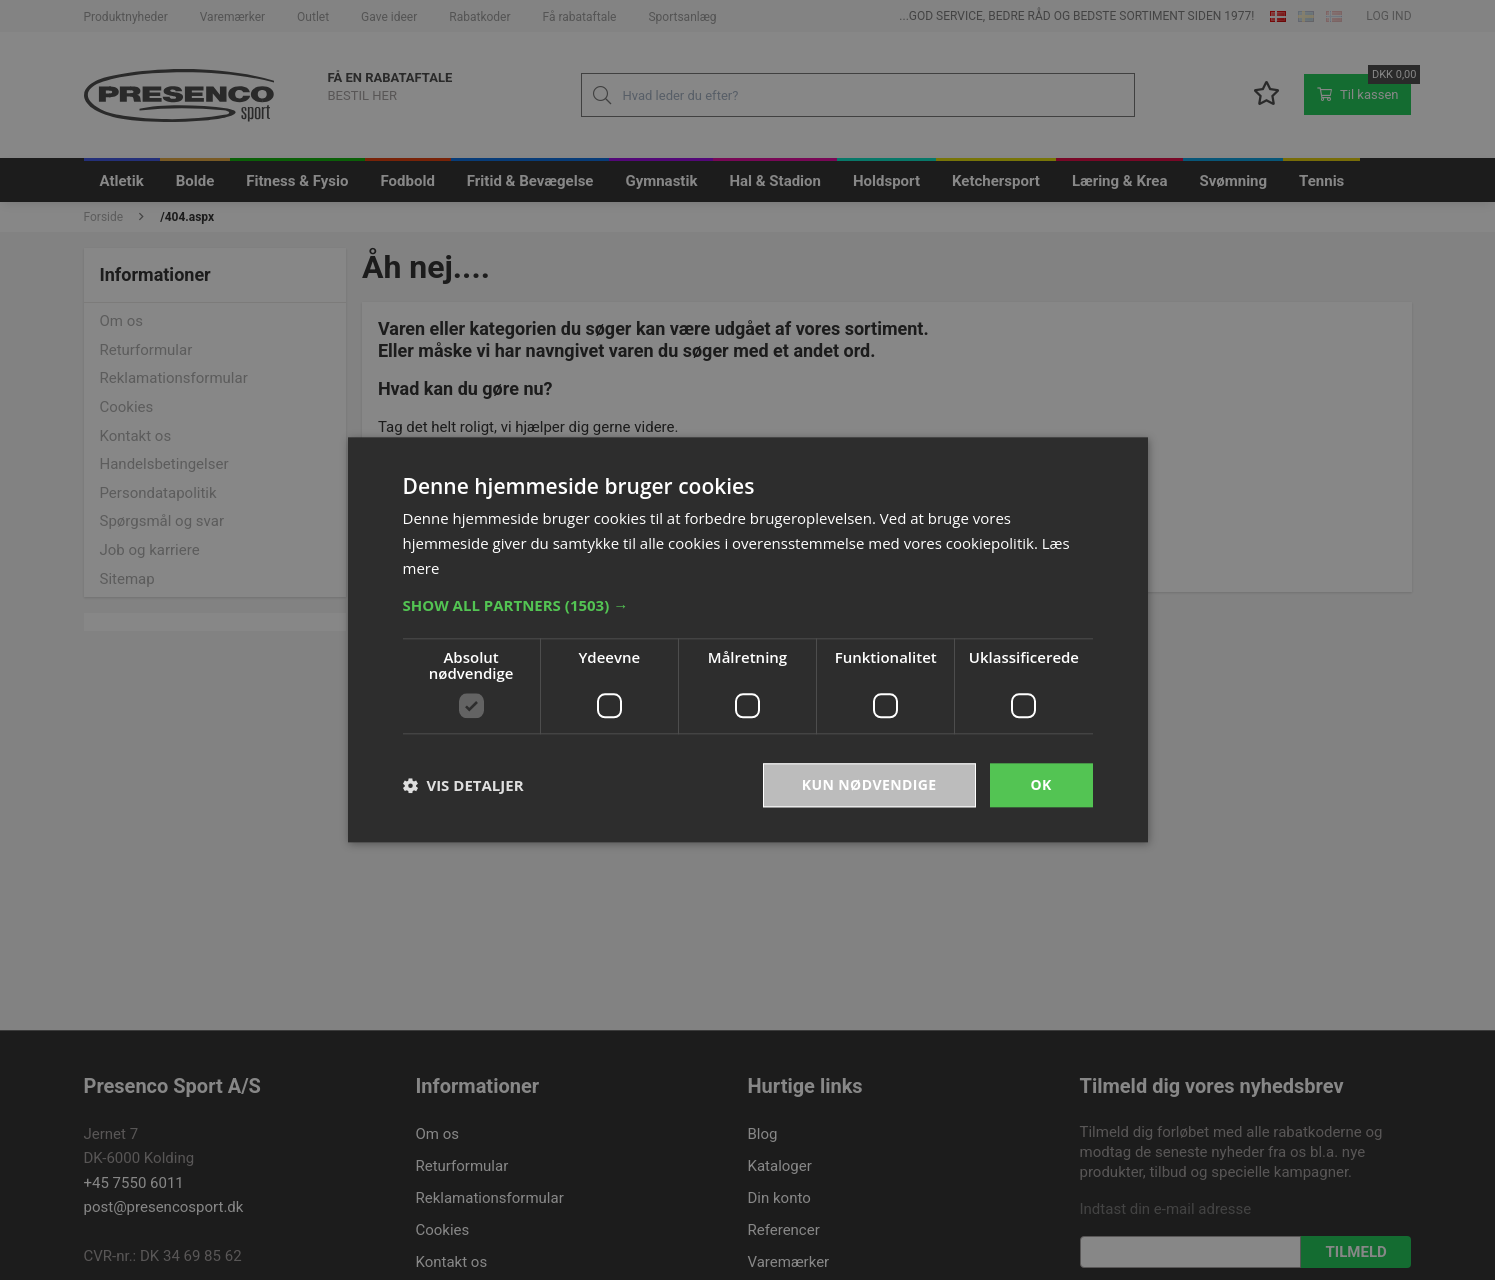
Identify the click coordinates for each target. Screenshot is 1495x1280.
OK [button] (1040, 784)
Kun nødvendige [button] (869, 784)
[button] (748, 605)
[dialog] (747, 640)
